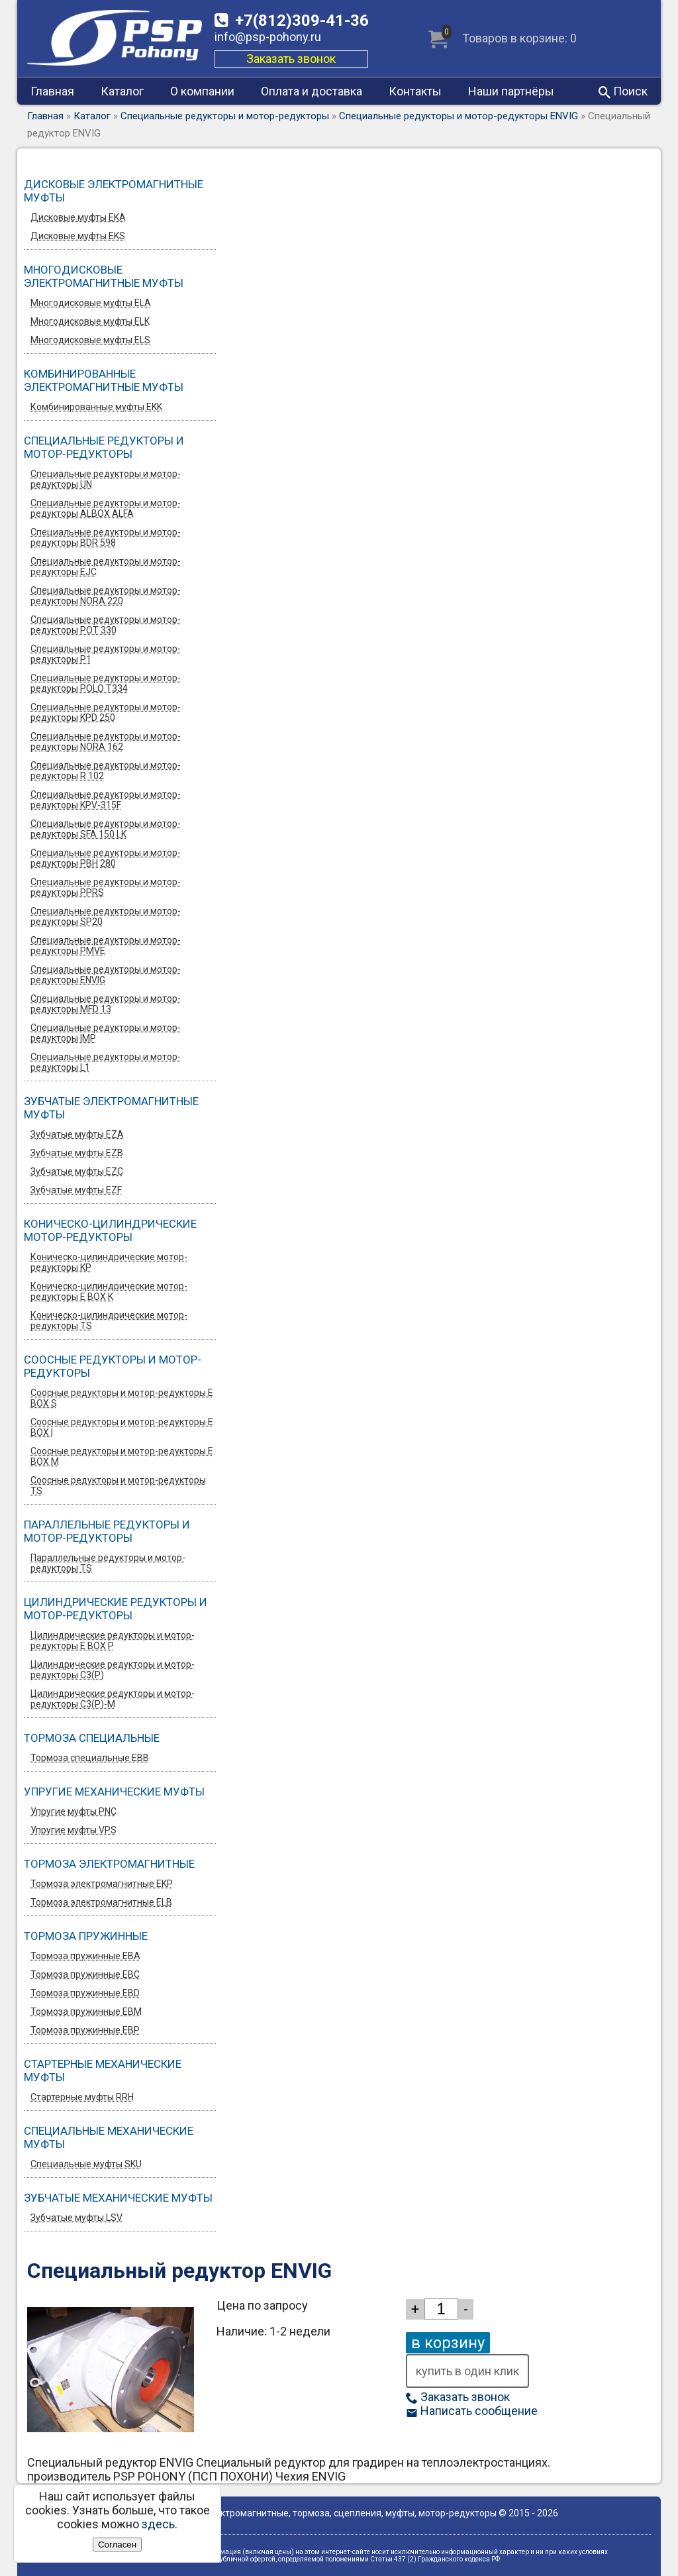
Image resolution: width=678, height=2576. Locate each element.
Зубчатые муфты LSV (76, 2217)
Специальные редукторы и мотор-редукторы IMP (105, 1033)
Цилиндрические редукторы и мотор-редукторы (115, 1608)
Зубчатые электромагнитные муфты (111, 1108)
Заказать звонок (291, 59)
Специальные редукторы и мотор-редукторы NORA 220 (105, 595)
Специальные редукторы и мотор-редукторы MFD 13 (105, 1003)
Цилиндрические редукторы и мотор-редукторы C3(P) (112, 1669)
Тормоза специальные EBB (89, 1757)
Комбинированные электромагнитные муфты (103, 380)
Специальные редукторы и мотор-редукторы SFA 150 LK (105, 828)
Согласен (117, 2544)
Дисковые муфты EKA (78, 217)
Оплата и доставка (311, 91)
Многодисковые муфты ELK (90, 321)
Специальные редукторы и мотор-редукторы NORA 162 (105, 741)
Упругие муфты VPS (73, 1830)
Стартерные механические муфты (102, 2070)
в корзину (448, 2343)
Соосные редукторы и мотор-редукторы (112, 1366)
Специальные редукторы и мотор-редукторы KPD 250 (105, 712)
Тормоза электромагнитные (109, 1863)
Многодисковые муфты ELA (90, 302)
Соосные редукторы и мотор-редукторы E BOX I (121, 1427)
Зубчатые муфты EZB (76, 1153)
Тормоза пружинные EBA (85, 1956)
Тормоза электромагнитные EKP (101, 1883)
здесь (158, 2524)
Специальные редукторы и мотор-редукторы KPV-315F (105, 799)
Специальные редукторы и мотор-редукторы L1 (105, 1062)
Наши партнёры (511, 91)
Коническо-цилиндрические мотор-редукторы (110, 1230)
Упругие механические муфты (114, 1791)
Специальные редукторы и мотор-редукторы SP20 (105, 916)
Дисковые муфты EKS (77, 236)
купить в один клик (467, 2371)
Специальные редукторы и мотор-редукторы (225, 116)
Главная (52, 91)
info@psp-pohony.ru (268, 37)
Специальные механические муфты (108, 2137)
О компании (202, 91)
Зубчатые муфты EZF (76, 1190)
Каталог (122, 91)
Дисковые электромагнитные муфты (113, 191)
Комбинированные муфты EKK (96, 407)
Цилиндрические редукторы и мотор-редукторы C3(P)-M (112, 1698)
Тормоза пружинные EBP (85, 2030)
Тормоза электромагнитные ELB (101, 1902)
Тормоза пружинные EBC (85, 1974)
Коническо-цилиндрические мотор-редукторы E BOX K (108, 1291)
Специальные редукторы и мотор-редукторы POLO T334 (105, 683)
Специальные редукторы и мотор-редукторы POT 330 (105, 624)
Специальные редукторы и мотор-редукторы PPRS (105, 887)
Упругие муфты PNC (73, 1811)
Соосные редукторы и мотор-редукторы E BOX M (121, 1456)
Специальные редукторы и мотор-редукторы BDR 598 (105, 537)
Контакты (415, 91)
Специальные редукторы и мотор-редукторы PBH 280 (105, 858)
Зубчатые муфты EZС (76, 1171)
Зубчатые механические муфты (118, 2197)
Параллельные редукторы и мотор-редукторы (107, 1531)
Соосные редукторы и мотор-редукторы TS (118, 1485)
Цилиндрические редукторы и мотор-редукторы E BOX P (112, 1640)
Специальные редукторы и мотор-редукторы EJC (105, 566)
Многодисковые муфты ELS (90, 340)
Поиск (623, 91)
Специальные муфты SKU (86, 2164)
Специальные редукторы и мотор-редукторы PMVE (105, 945)
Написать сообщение (472, 2411)
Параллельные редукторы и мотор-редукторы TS (107, 1563)
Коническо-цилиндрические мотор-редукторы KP (108, 1262)
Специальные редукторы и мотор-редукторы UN (105, 479)
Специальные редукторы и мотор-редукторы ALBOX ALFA (105, 508)
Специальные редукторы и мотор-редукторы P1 (105, 654)
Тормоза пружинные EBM (86, 2011)
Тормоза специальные (92, 1737)
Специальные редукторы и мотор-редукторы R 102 (105, 770)
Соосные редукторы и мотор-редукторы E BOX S (121, 1398)
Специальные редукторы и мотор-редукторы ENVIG (458, 116)
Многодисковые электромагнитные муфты (103, 276)
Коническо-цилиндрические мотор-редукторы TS (108, 1320)
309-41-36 (302, 20)
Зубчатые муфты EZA (77, 1134)
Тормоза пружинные (86, 1936)
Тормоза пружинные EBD (85, 1993)
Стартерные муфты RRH (82, 2097)
